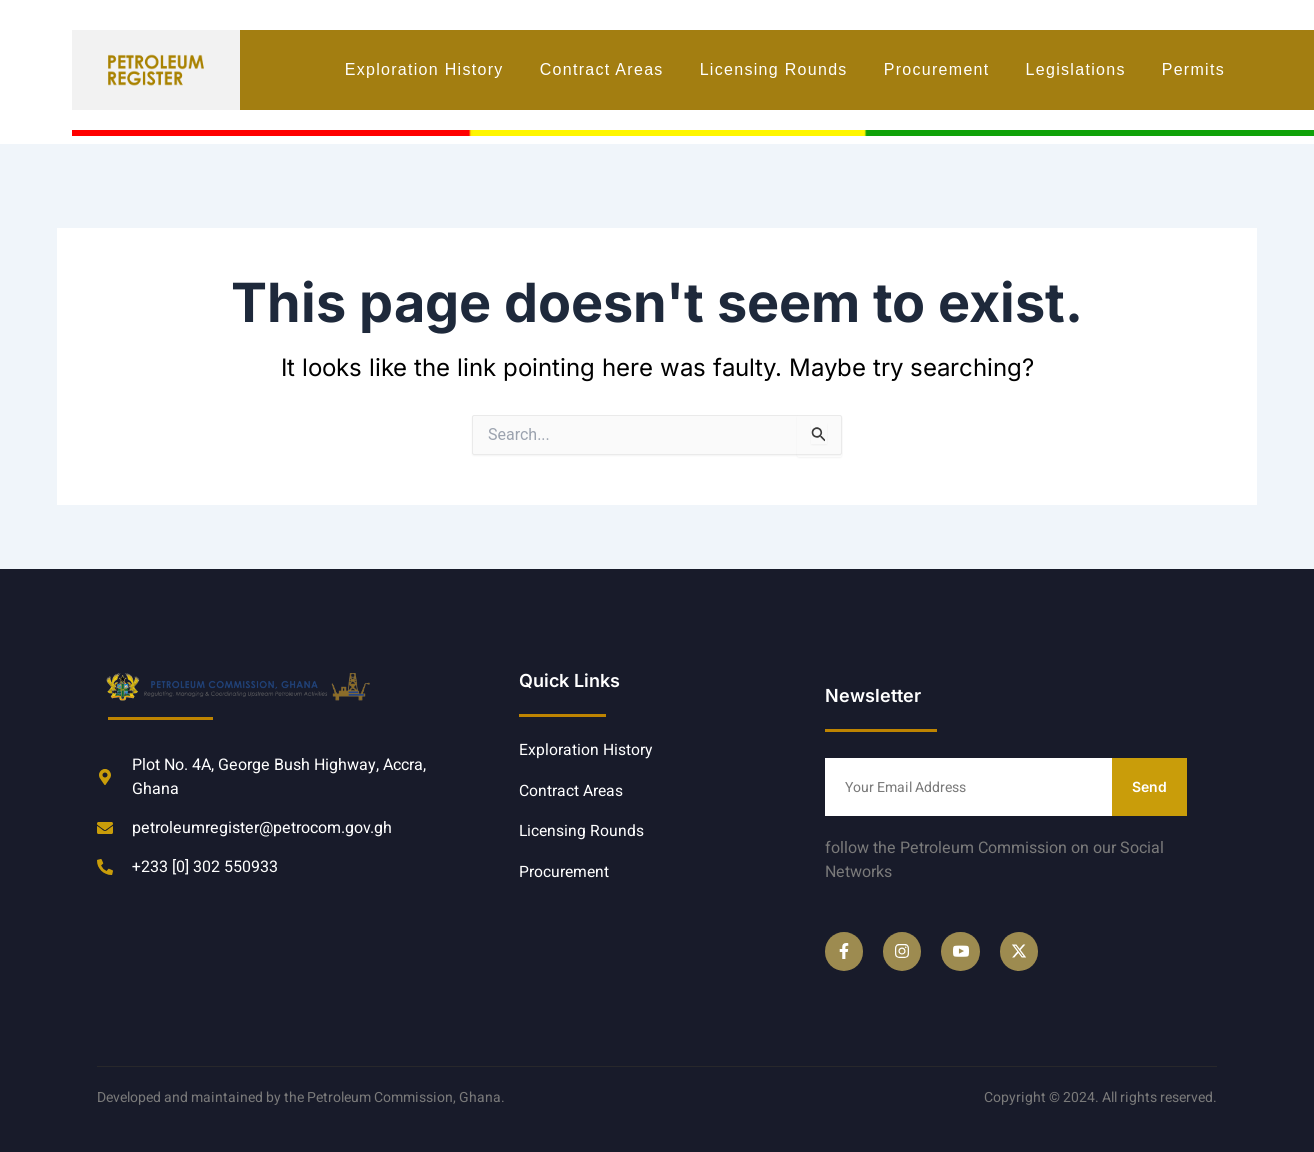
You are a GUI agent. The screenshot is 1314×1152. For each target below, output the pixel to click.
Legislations (1076, 69)
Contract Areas (602, 69)
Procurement (937, 69)
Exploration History (424, 69)
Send (1149, 786)
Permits (1193, 69)
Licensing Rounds (774, 69)
